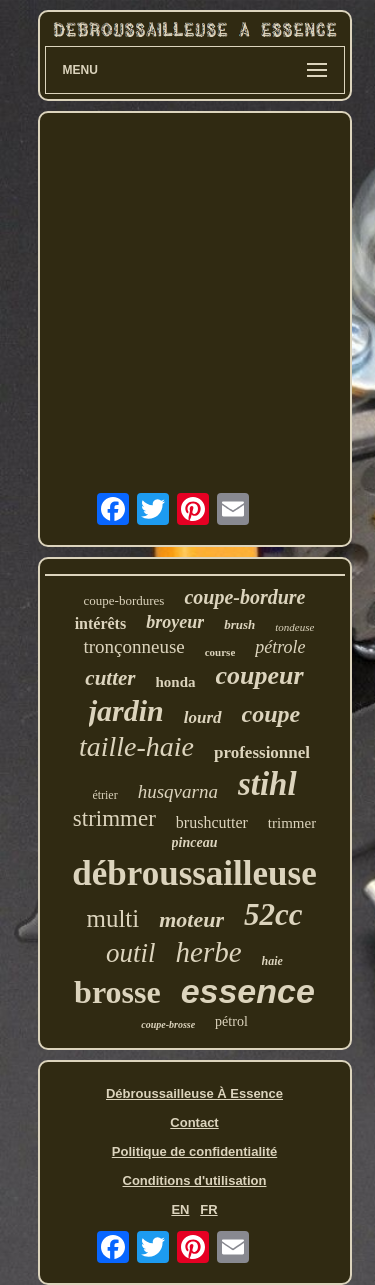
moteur (191, 919)
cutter (110, 678)
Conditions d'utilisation (195, 1180)
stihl (267, 784)
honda (176, 682)
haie (272, 961)
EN (180, 1209)
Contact (194, 1122)
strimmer (114, 818)
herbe (209, 952)
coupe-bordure (244, 597)
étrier (104, 795)
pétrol (231, 1021)
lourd (203, 717)
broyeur (175, 622)
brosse (117, 992)
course (220, 652)
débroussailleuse (194, 873)
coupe (271, 714)
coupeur (260, 675)
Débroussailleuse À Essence (194, 1093)
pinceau (195, 842)
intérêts (101, 623)
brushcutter (212, 822)
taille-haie (136, 746)
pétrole (280, 647)
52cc (273, 914)
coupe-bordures (124, 600)
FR (208, 1209)
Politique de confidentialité (194, 1151)
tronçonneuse (133, 646)
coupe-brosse (168, 1024)
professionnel (262, 752)
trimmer (292, 823)
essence (248, 991)
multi (112, 918)
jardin (126, 710)
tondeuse (294, 627)
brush (239, 624)
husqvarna (178, 791)
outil (131, 953)
